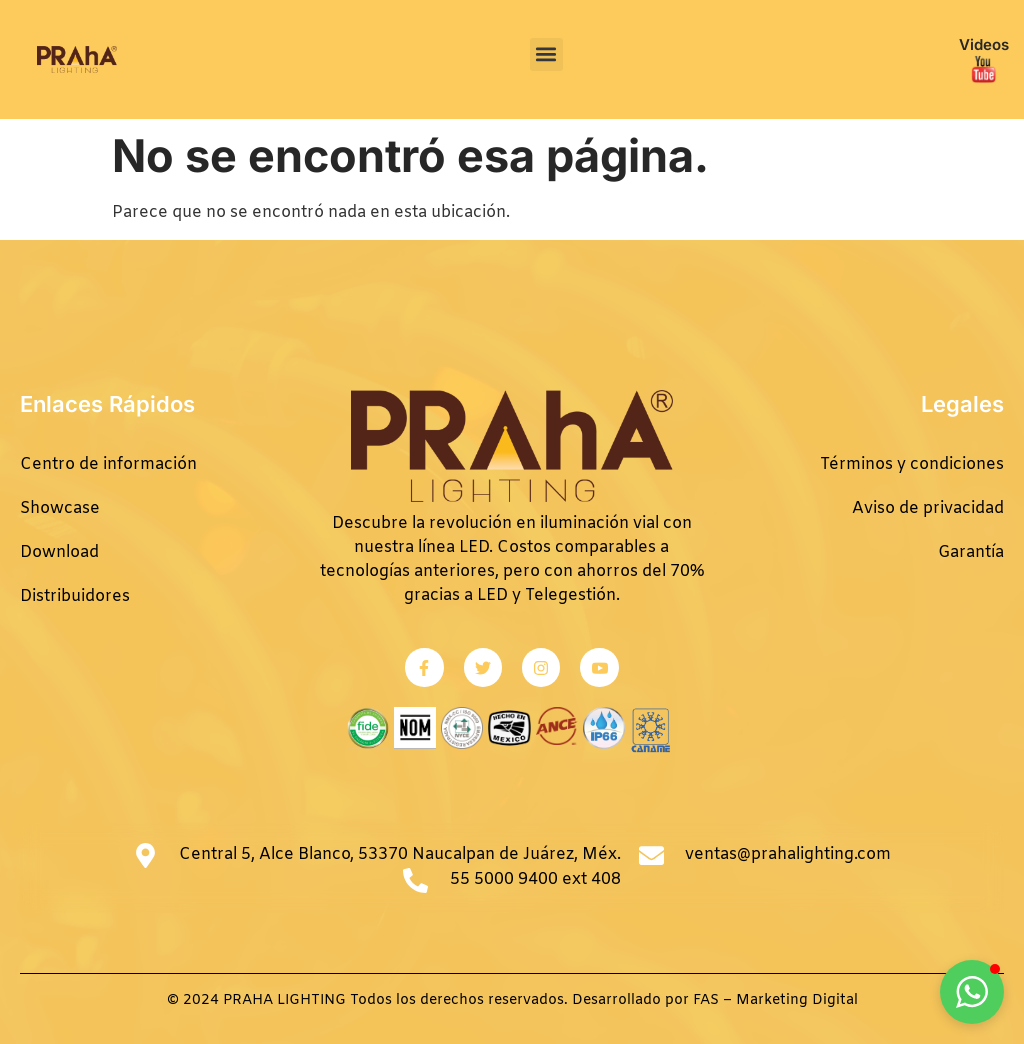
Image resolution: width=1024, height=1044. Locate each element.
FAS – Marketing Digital (775, 1000)
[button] (546, 54)
